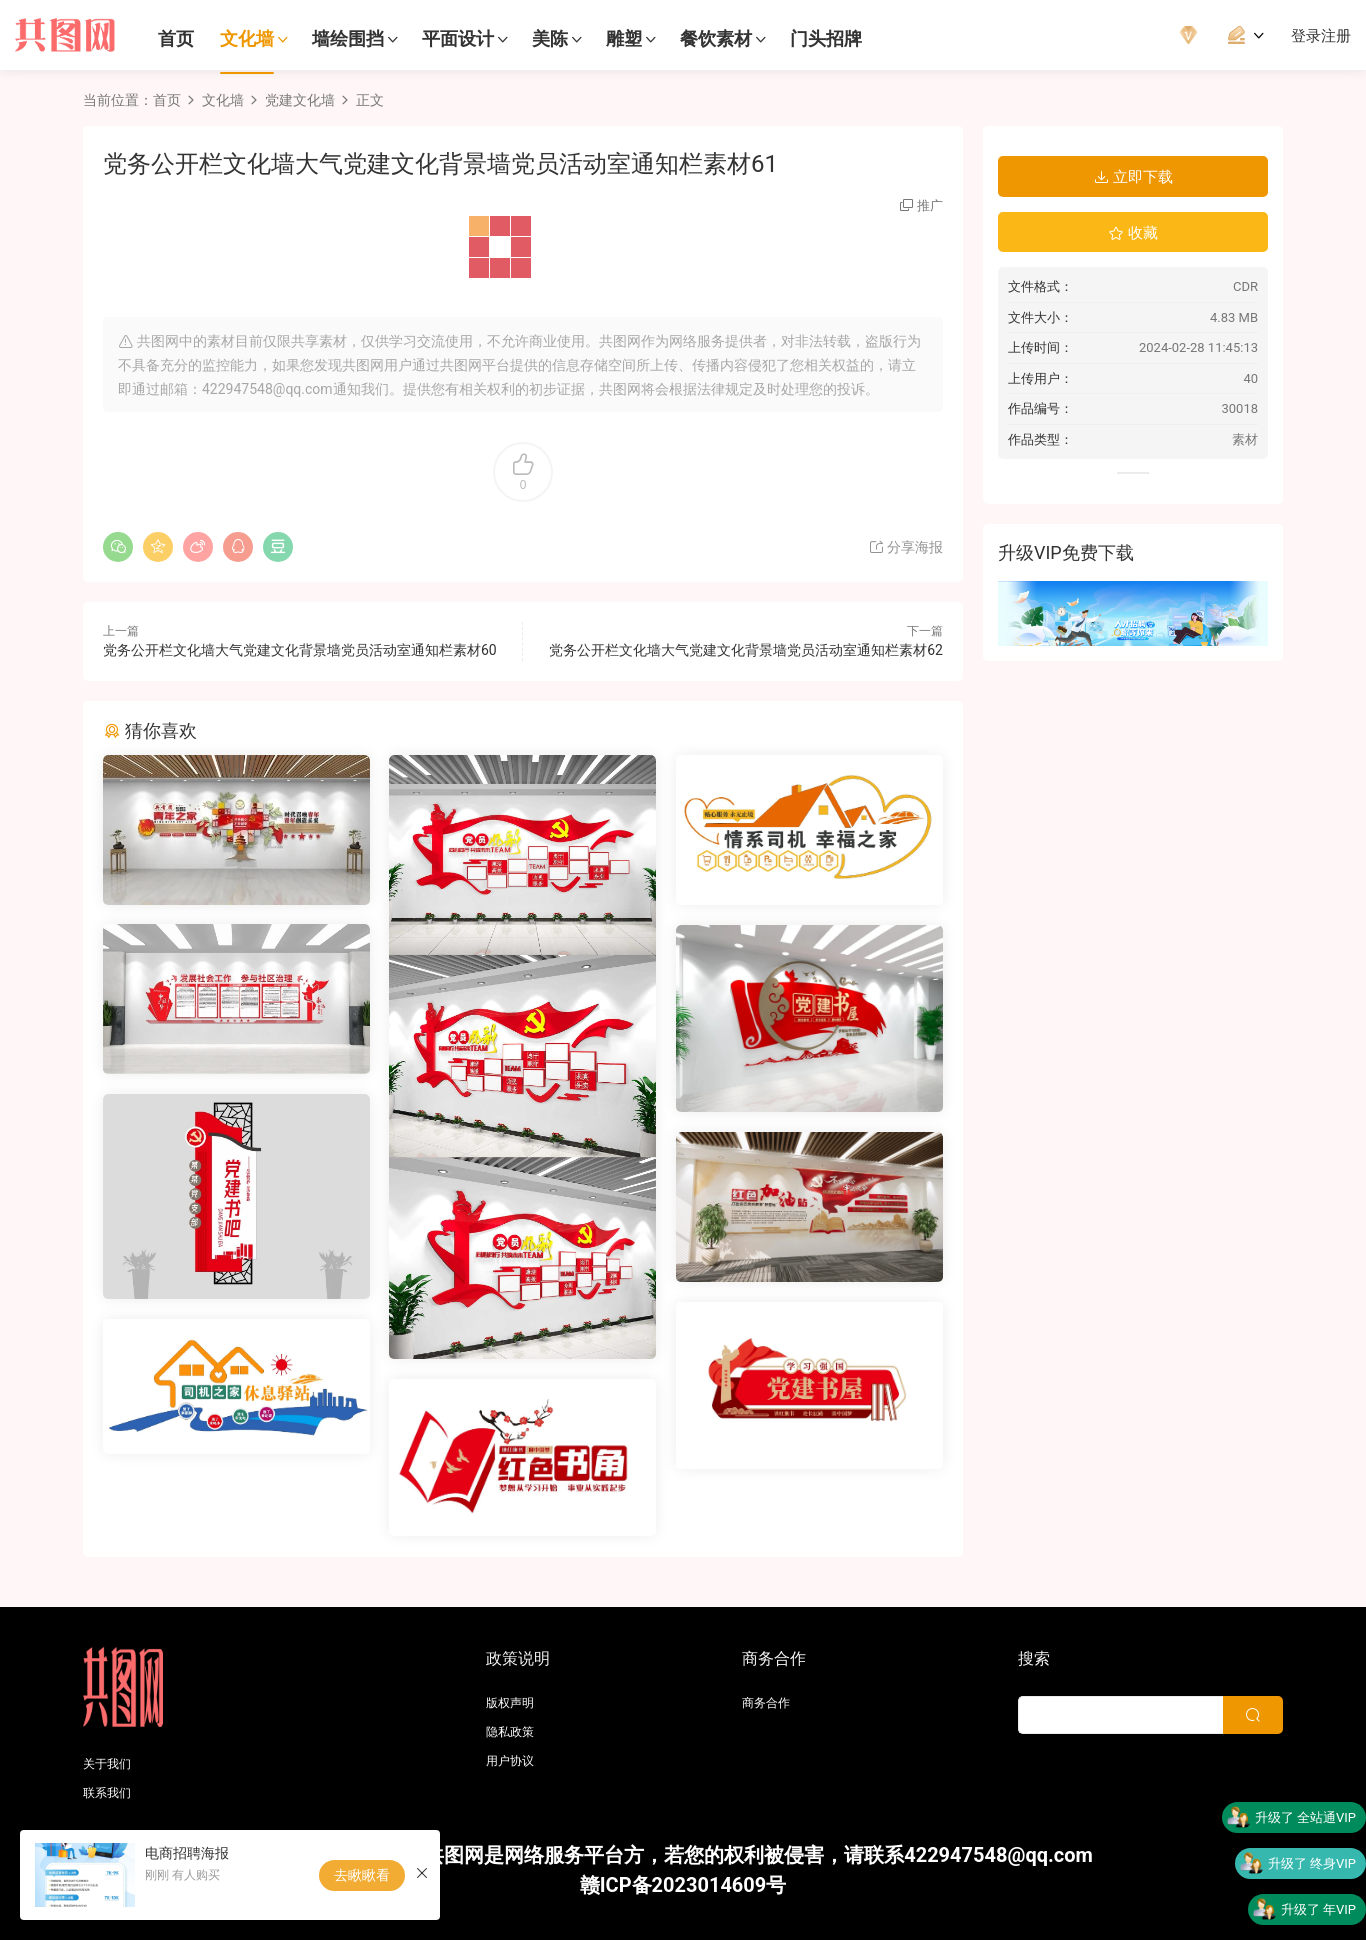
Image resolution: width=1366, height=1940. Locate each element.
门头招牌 (826, 38)
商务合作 (766, 1703)
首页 (176, 38)
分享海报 (905, 547)
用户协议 (510, 1761)
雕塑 (624, 38)
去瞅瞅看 (362, 1875)
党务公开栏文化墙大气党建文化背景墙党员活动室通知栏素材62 (746, 650)
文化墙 (247, 38)
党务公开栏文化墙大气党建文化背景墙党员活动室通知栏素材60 (300, 650)
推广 (930, 205)
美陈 (550, 38)
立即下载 (1133, 177)
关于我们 (107, 1764)
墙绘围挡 (348, 38)
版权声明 (510, 1703)
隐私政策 (510, 1732)
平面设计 (458, 38)
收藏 (1133, 233)
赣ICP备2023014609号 (683, 1885)
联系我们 (107, 1793)
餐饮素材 (716, 38)
